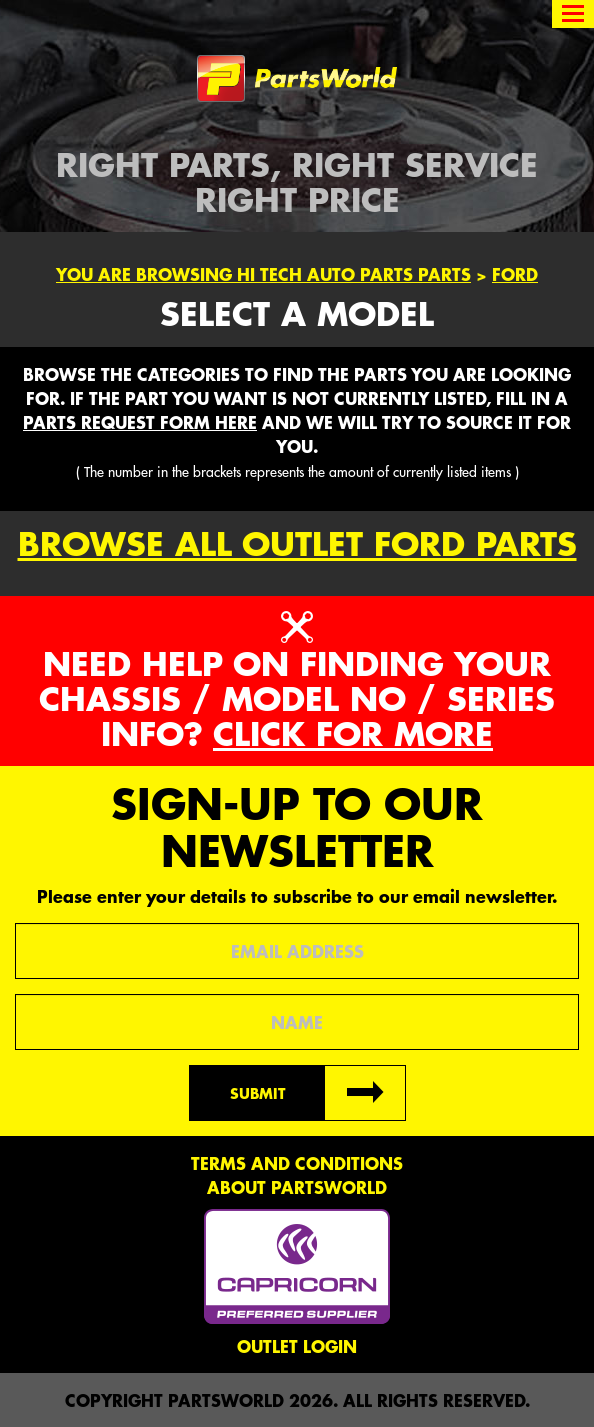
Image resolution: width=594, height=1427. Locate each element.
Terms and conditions (297, 1163)
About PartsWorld (297, 1187)
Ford (515, 274)
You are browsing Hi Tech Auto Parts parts (263, 274)
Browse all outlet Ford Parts (297, 543)
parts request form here (140, 422)
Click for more (353, 733)
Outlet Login (297, 1346)
